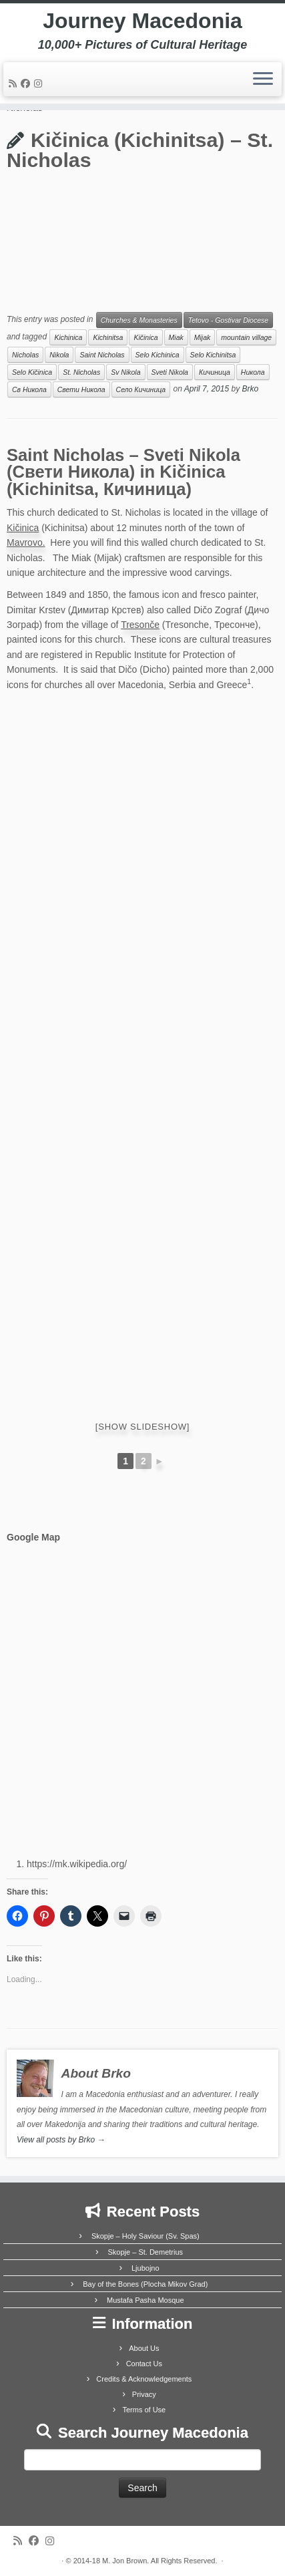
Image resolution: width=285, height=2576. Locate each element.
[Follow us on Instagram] (40, 83)
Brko (250, 388)
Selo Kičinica (32, 372)
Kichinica (68, 337)
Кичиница (214, 372)
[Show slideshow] (142, 1427)
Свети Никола (81, 389)
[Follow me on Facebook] (27, 83)
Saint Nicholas (101, 355)
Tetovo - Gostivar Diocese (228, 320)
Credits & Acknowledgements (144, 2379)
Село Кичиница (141, 389)
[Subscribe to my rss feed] (15, 83)
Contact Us (144, 2364)
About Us (144, 2348)
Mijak (202, 337)
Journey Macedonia (142, 21)
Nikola (59, 355)
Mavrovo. (26, 542)
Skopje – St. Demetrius (146, 2252)
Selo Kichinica (157, 355)
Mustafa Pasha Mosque (145, 2300)
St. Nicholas (81, 372)
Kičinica (145, 337)
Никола (253, 372)
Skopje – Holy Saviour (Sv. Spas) (145, 2236)
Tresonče (140, 624)
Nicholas (25, 355)
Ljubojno (145, 2268)
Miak (176, 337)
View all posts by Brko (61, 2139)
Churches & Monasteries (139, 320)
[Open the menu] (263, 79)
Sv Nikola (125, 372)
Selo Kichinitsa (213, 355)
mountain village (246, 337)
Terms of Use (144, 2410)
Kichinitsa (108, 337)
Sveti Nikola (170, 372)
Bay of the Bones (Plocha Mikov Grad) (145, 2284)
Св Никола (29, 389)
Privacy (144, 2394)
